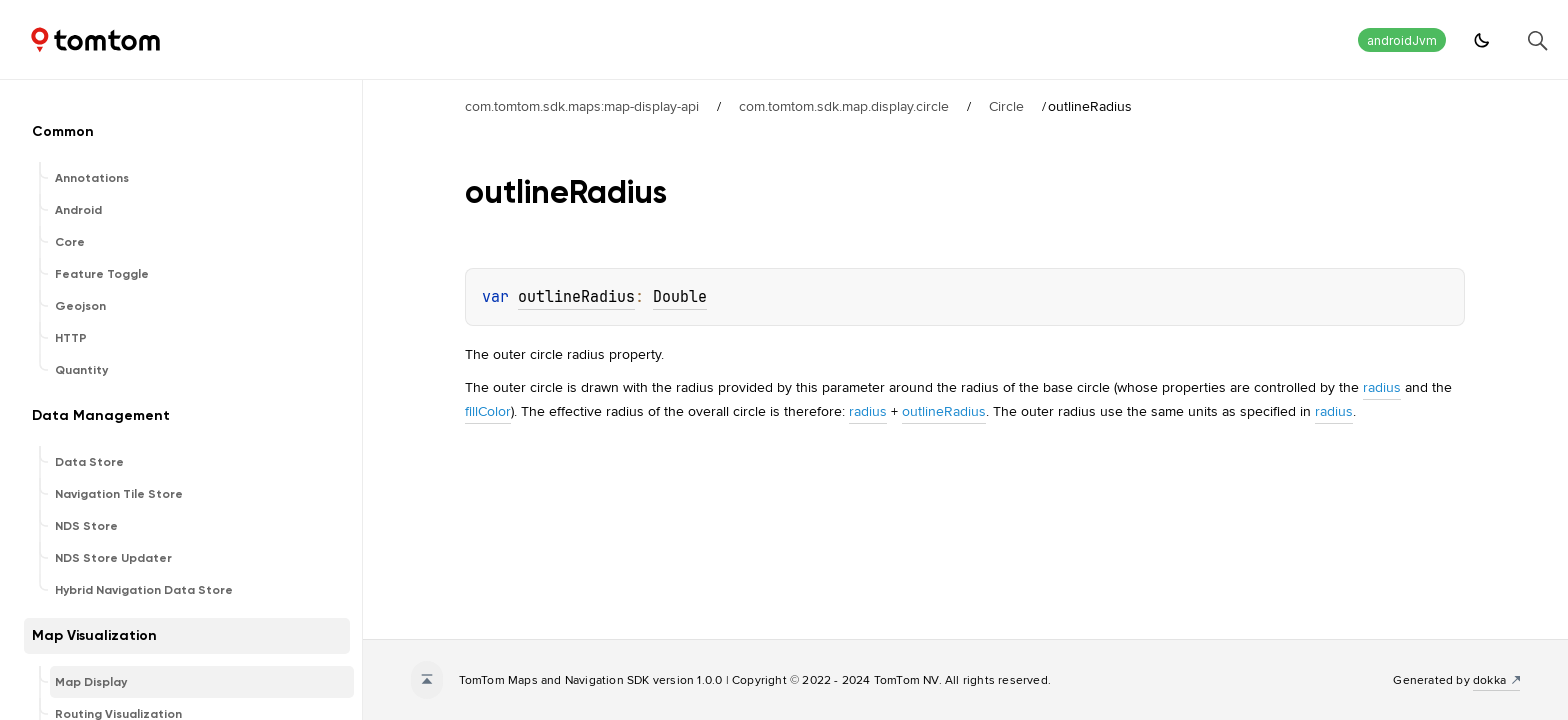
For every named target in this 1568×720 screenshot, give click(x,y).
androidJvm (1402, 40)
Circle (1006, 106)
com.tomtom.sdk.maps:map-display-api (582, 106)
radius (1382, 387)
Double (680, 297)
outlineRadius (576, 297)
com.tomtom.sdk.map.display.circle (844, 106)
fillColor (488, 411)
